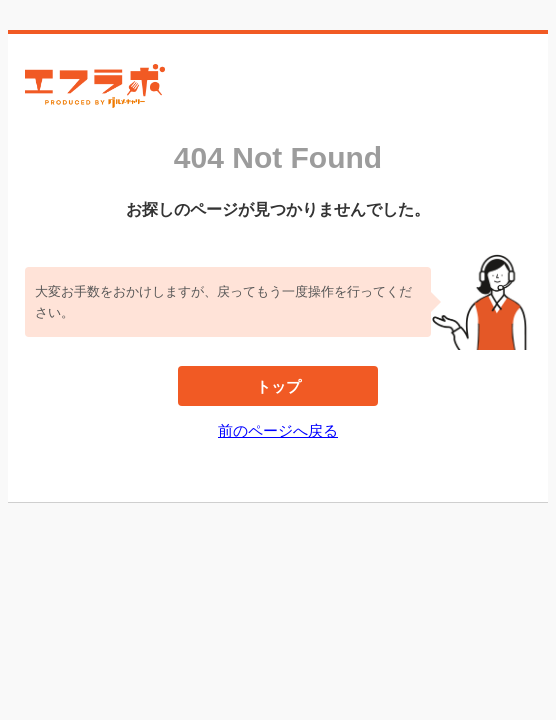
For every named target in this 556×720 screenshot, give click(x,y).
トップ (278, 386)
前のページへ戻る (278, 430)
